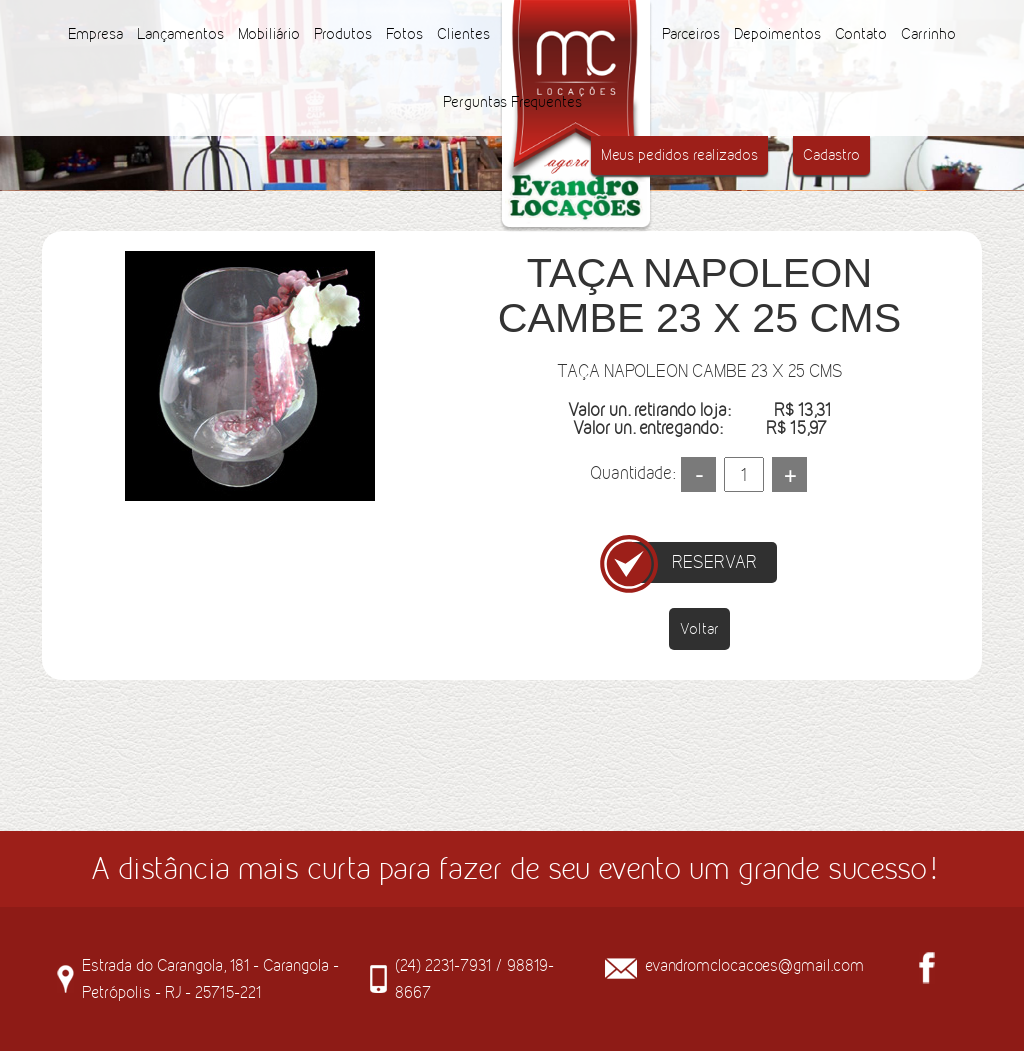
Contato (861, 33)
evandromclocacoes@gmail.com (754, 965)
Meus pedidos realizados (679, 154)
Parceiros (691, 33)
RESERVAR (714, 562)
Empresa (95, 33)
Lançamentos (180, 33)
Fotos (404, 33)
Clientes (463, 33)
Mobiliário (269, 33)
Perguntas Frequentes (512, 101)
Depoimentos (777, 33)
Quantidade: (632, 473)
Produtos (343, 33)
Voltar (699, 628)
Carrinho (928, 33)
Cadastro (831, 154)
